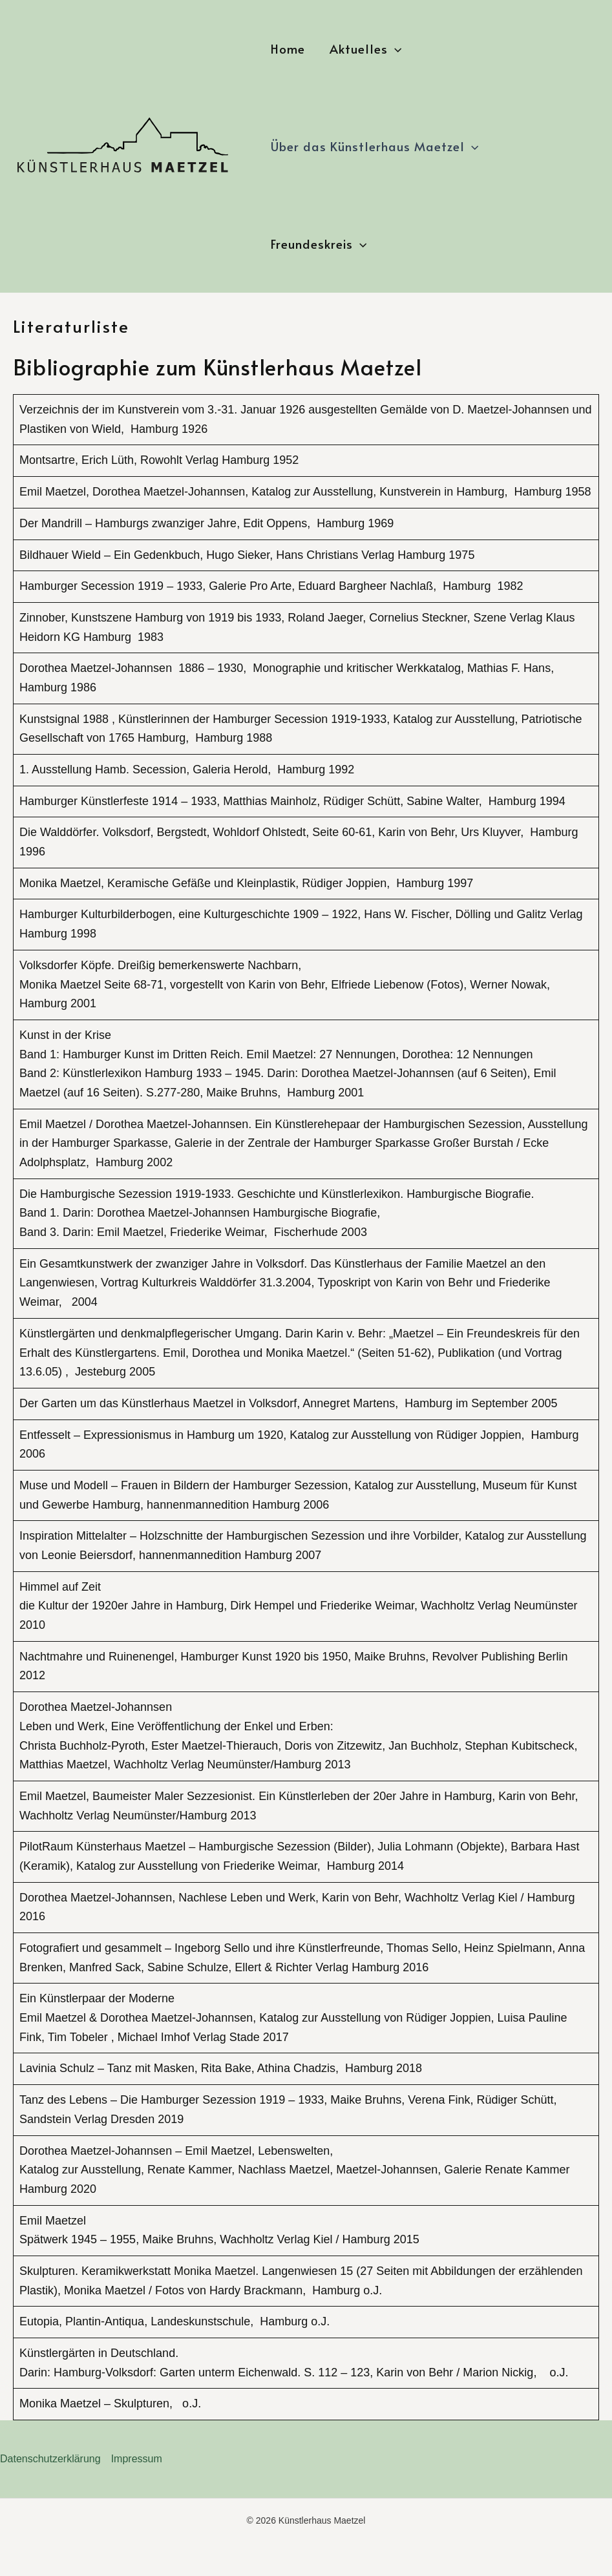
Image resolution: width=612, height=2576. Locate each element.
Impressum (136, 2458)
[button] (394, 49)
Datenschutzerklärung (50, 2458)
